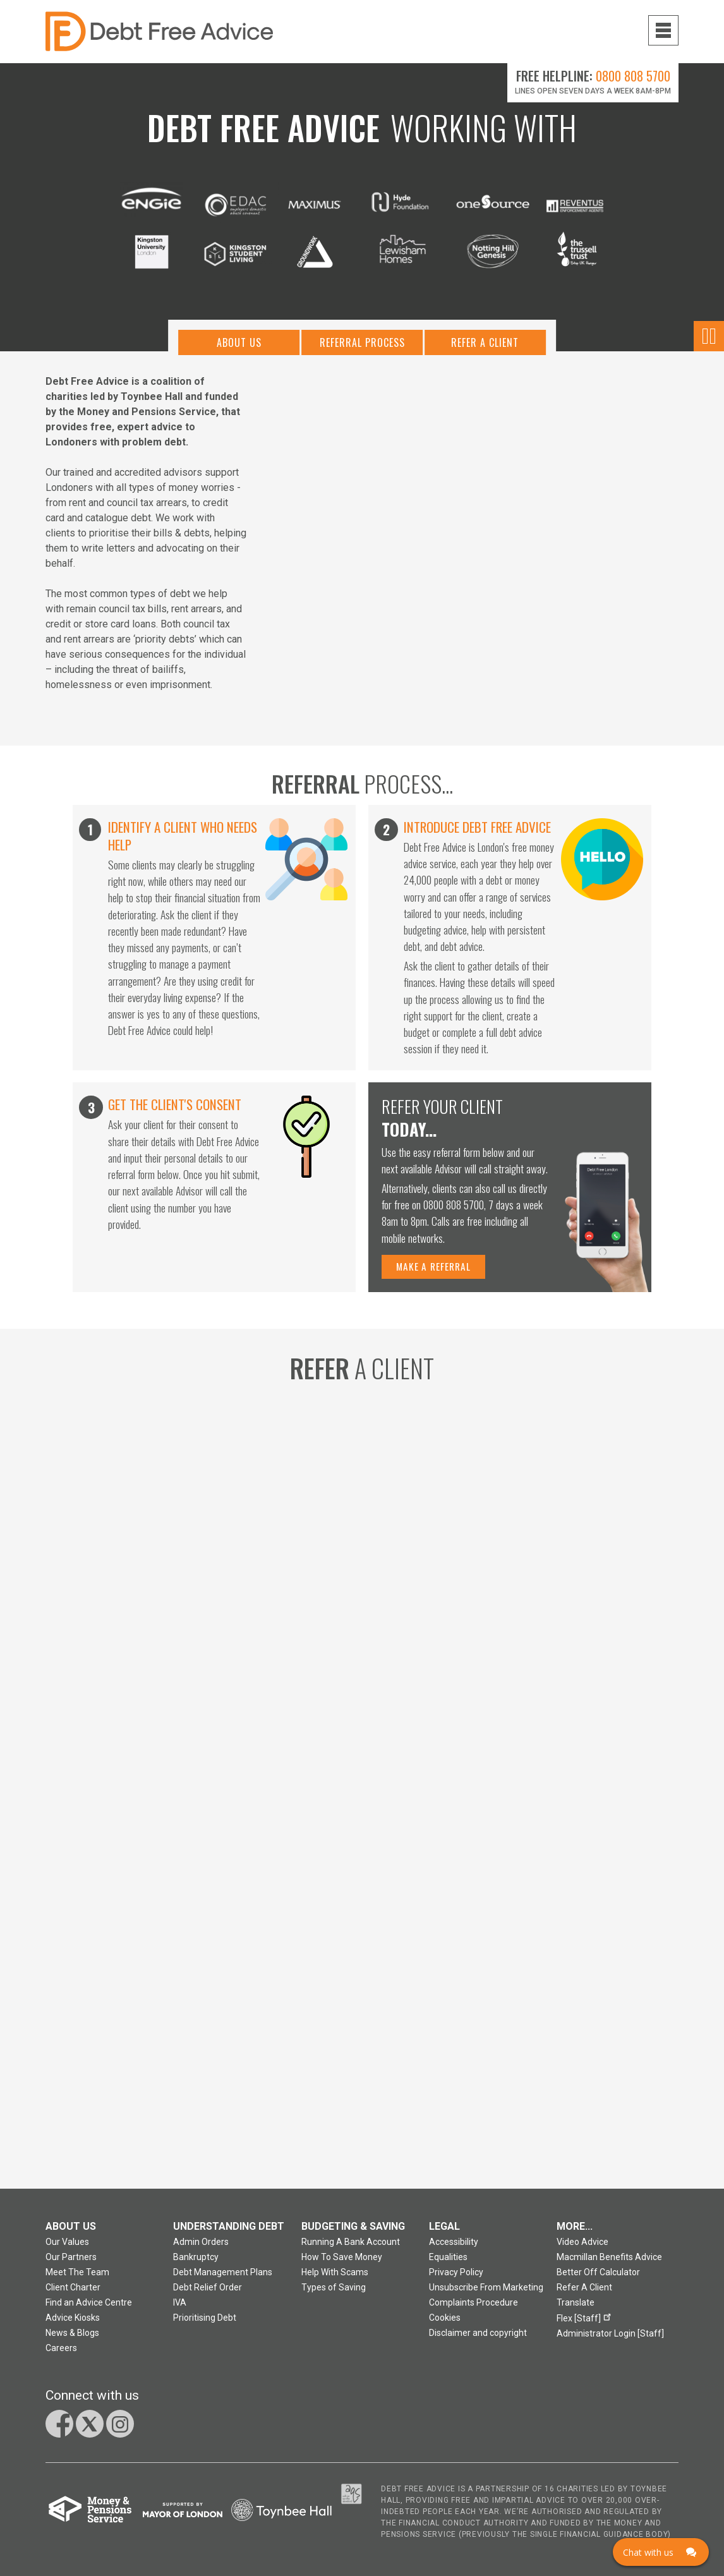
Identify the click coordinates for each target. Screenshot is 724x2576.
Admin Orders (201, 2247)
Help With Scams (334, 2278)
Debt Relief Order (207, 2293)
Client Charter (72, 2293)
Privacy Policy (456, 2278)
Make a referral (435, 1271)
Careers (61, 2354)
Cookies (445, 2323)
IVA (179, 2308)
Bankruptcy (196, 2263)
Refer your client (451, 1122)
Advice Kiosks (72, 2323)
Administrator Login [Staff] (610, 2339)
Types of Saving (333, 2293)
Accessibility (453, 2247)
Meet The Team (77, 2278)
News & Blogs (72, 2338)
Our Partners (71, 2263)
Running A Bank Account (350, 2247)
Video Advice (582, 2247)
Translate (575, 2308)
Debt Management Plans (222, 2278)
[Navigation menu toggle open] (663, 30)
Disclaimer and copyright (478, 2338)
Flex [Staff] (586, 2322)
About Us (236, 348)
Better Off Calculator (598, 2278)
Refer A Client (488, 348)
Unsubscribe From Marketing (486, 2293)
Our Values (67, 2247)
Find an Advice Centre (88, 2308)
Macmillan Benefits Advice (609, 2263)
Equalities (448, 2263)
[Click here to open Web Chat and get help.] (661, 2552)
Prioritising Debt (204, 2323)
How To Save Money (341, 2263)
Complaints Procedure (473, 2308)
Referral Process (362, 348)
